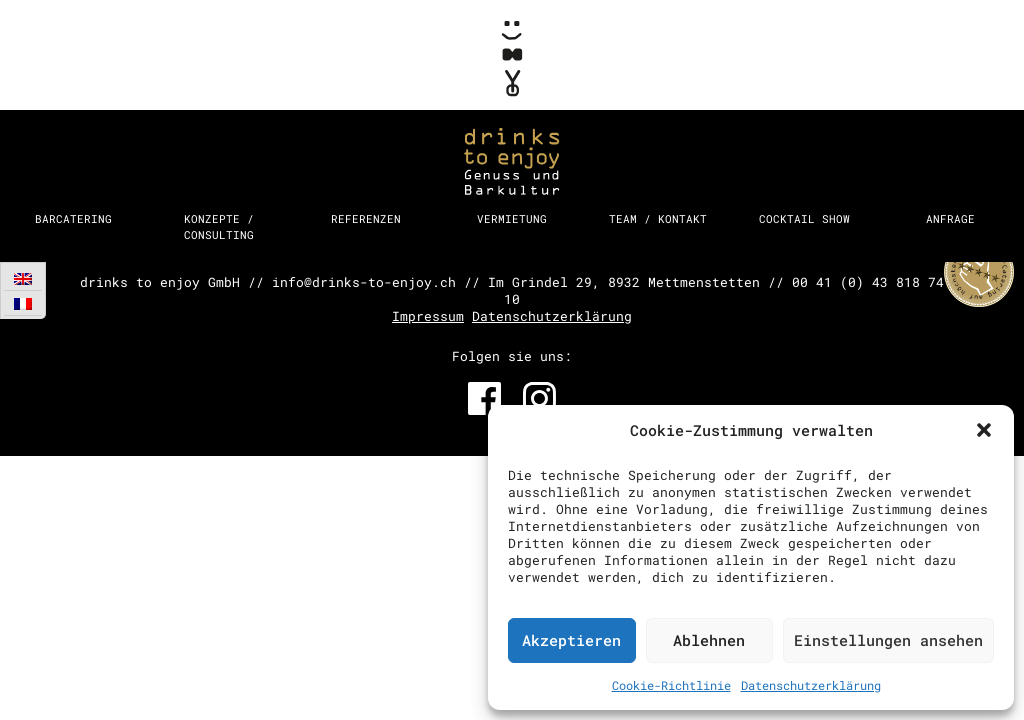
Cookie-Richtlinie (671, 685)
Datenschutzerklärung (811, 685)
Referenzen (366, 218)
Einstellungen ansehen (888, 640)
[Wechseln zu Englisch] (23, 278)
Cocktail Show (804, 218)
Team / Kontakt (658, 218)
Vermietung (512, 218)
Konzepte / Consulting (219, 226)
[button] (984, 430)
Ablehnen (709, 640)
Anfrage (950, 218)
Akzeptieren (571, 640)
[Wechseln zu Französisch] (23, 303)
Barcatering (73, 218)
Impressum (428, 316)
